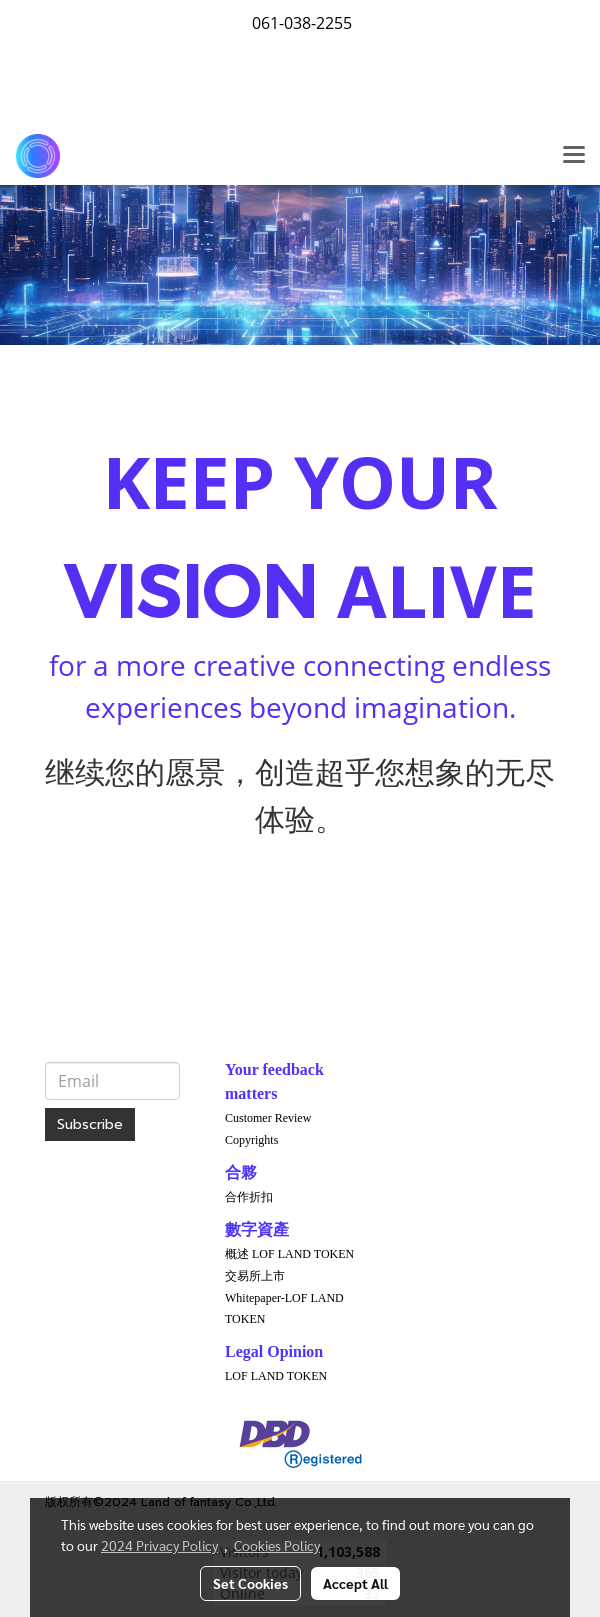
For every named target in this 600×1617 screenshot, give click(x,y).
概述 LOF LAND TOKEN (289, 1254)
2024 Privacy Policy (159, 1545)
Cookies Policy (277, 1545)
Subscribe (90, 1124)
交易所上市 (255, 1276)
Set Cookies (250, 1583)
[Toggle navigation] (574, 156)
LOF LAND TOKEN (276, 1376)
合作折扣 (249, 1197)
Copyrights (251, 1140)
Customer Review (268, 1118)
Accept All (355, 1583)
